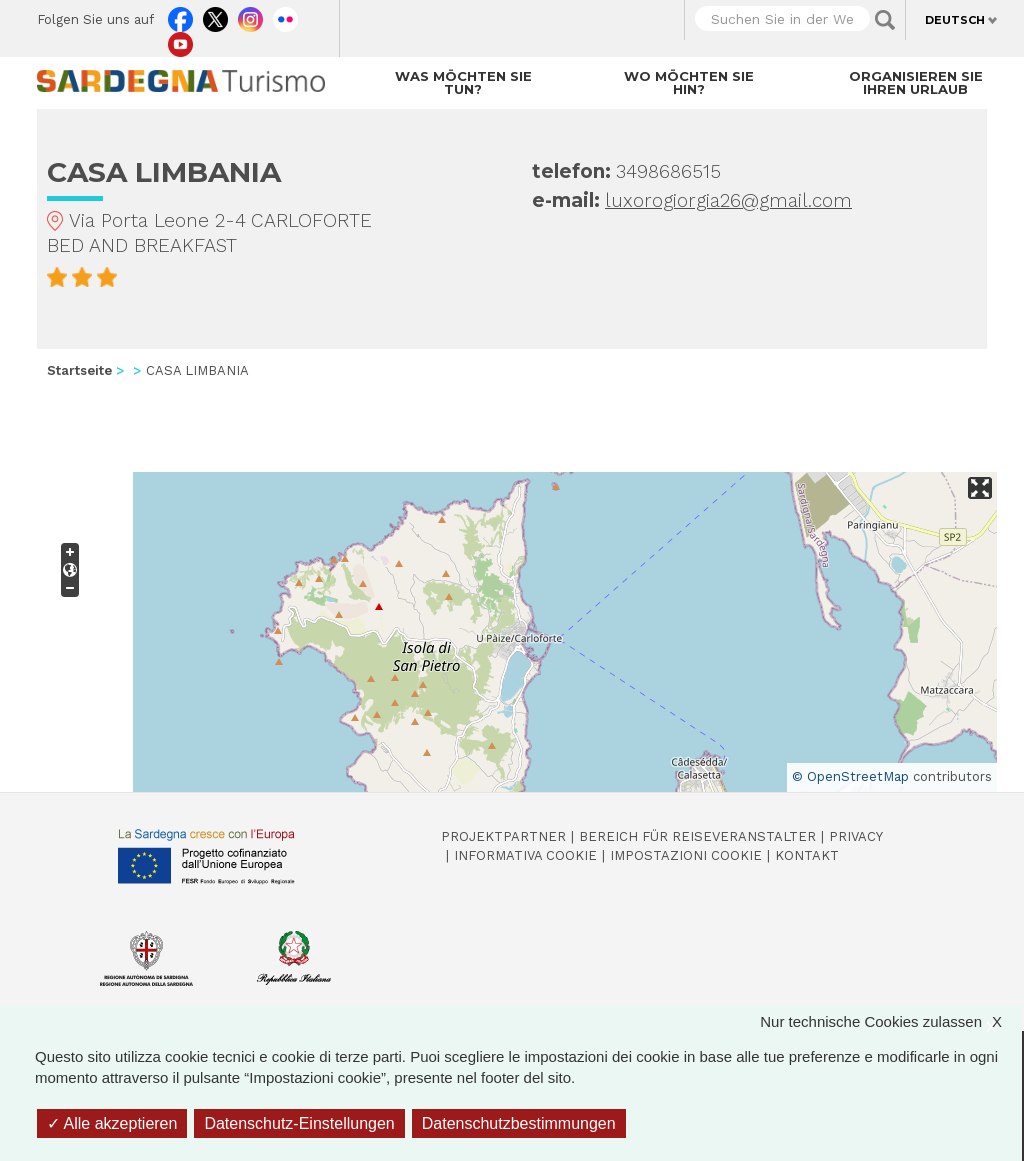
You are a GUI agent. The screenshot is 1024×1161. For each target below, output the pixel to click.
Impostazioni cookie (686, 855)
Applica (885, 20)
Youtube (180, 40)
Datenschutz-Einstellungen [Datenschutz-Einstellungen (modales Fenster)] (299, 1123)
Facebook (180, 15)
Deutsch (955, 20)
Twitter (215, 15)
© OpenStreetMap (850, 776)
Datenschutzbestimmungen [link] (519, 1123)
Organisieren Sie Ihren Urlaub (916, 82)
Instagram (250, 15)
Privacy (856, 836)
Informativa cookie (525, 855)
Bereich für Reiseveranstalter (697, 836)
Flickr (285, 15)
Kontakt (807, 855)
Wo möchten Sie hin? (689, 82)
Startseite (79, 370)
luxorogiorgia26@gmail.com (728, 200)
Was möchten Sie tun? (463, 82)
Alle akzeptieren (112, 1123)
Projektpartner (503, 836)
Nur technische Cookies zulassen (891, 1021)
